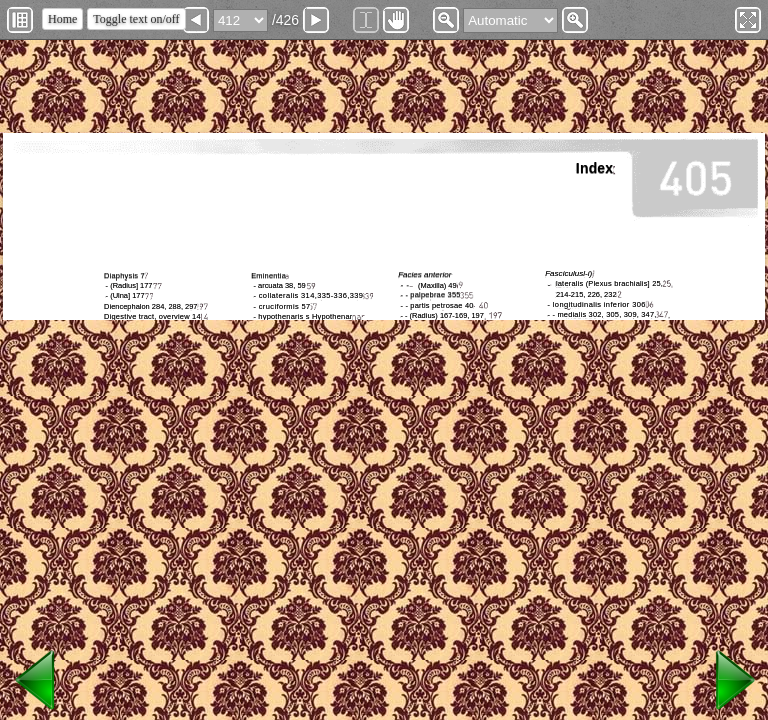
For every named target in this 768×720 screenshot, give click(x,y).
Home (62, 19)
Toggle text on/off (136, 19)
